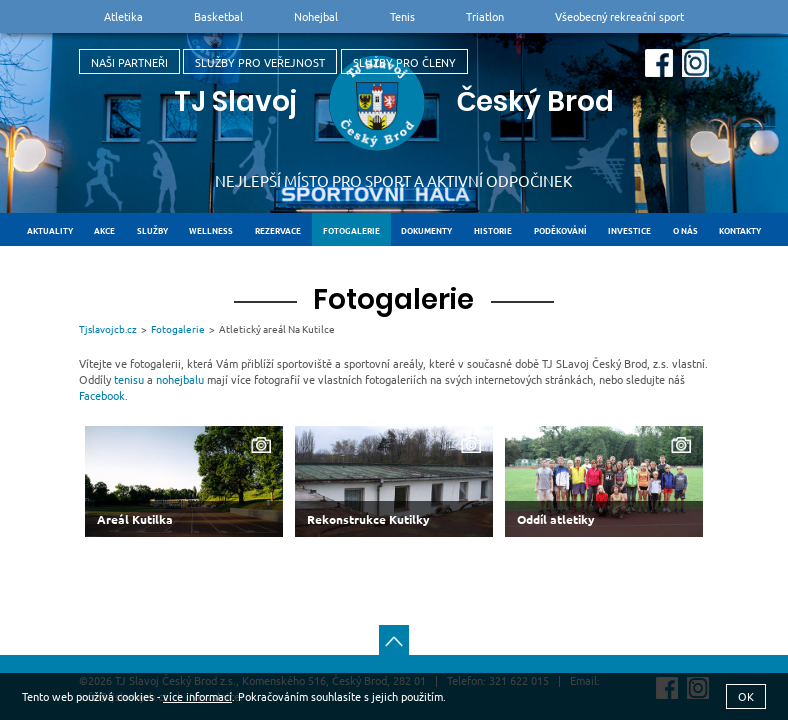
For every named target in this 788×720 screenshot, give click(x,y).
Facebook (102, 395)
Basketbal (218, 16)
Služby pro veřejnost (260, 62)
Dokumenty (426, 230)
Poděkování (560, 230)
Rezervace (278, 230)
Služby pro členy (404, 62)
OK (746, 696)
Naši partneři (129, 62)
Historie (493, 230)
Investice (629, 230)
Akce (104, 230)
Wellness (211, 230)
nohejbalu (180, 379)
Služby (152, 230)
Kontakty (740, 230)
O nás (685, 230)
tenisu (129, 379)
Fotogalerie (351, 230)
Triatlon (485, 16)
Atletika (123, 16)
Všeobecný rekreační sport (619, 16)
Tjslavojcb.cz (108, 328)
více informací (197, 696)
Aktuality (50, 230)
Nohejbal (316, 16)
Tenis (402, 16)
